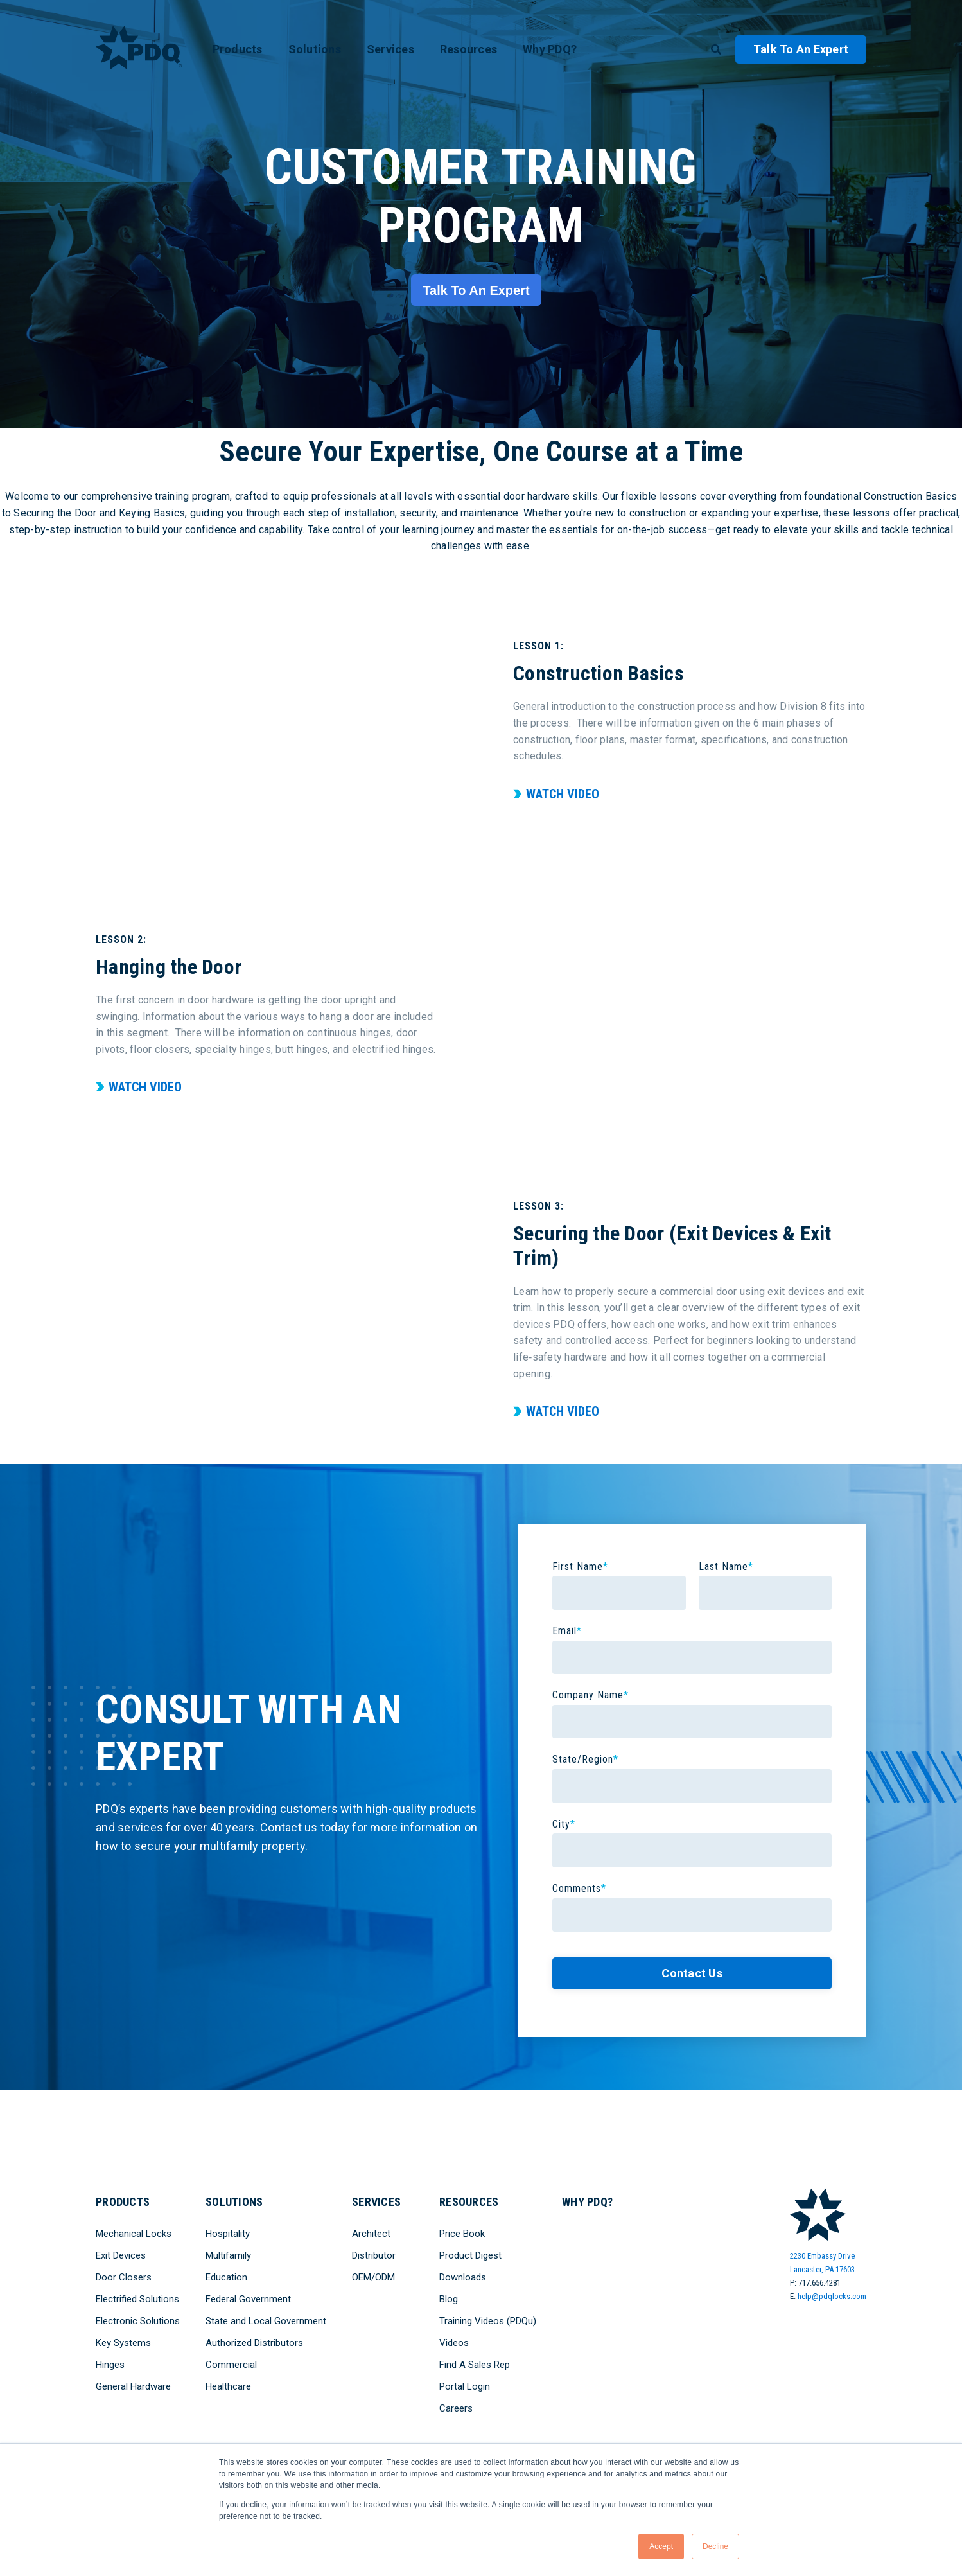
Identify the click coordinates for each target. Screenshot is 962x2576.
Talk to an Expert (800, 49)
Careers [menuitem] (456, 2408)
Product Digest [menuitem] (470, 2255)
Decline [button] (715, 2546)
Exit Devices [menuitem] (121, 2255)
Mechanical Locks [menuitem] (133, 2233)
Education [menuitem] (226, 2277)
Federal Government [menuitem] (248, 2299)
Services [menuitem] (390, 49)
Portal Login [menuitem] (464, 2386)
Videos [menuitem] (454, 2343)
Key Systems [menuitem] (123, 2343)
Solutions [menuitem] (314, 49)
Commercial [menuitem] (231, 2364)
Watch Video (562, 794)
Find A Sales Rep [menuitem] (474, 2364)
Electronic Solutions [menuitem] (138, 2321)
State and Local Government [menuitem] (266, 2321)
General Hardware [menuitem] (133, 2386)
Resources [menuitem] (468, 49)
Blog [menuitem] (448, 2299)
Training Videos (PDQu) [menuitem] (487, 2321)
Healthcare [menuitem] (228, 2386)
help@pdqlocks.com (832, 2296)
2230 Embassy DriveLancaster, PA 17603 (822, 2262)
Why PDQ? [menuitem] (550, 49)
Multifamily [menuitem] (228, 2255)
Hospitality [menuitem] (228, 2233)
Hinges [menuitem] (110, 2364)
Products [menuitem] (238, 49)
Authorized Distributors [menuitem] (254, 2343)
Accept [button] (661, 2546)
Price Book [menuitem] (462, 2233)
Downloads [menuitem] (462, 2277)
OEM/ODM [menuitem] (373, 2277)
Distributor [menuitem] (374, 2255)
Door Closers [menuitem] (124, 2277)
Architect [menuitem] (371, 2233)
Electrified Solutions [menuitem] (137, 2299)
